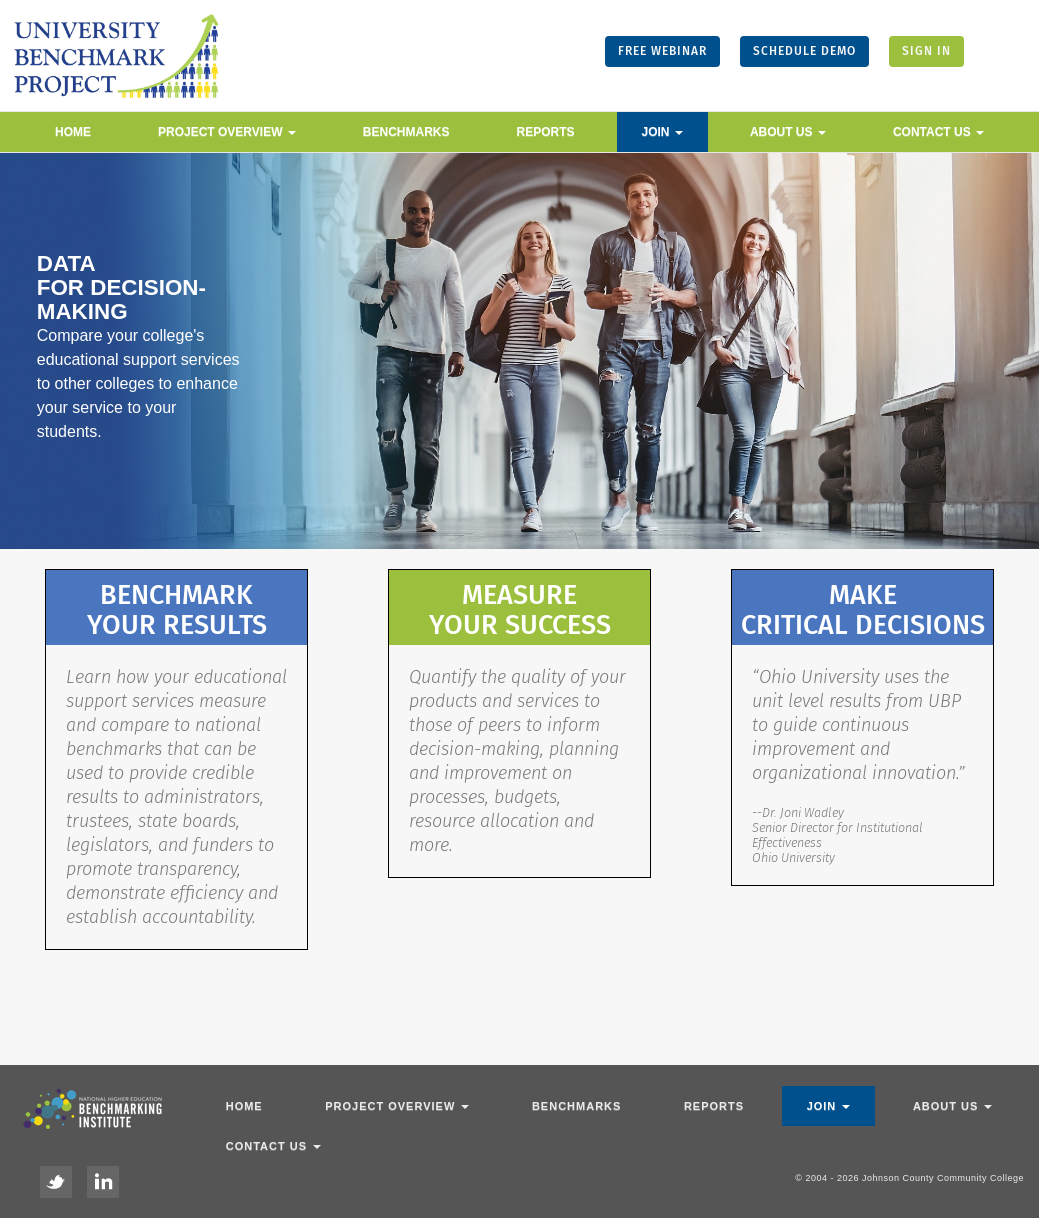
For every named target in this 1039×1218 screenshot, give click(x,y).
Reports (546, 132)
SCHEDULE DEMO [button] (804, 51)
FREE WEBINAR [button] (662, 51)
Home (73, 132)
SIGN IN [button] (926, 51)
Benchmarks (406, 132)
